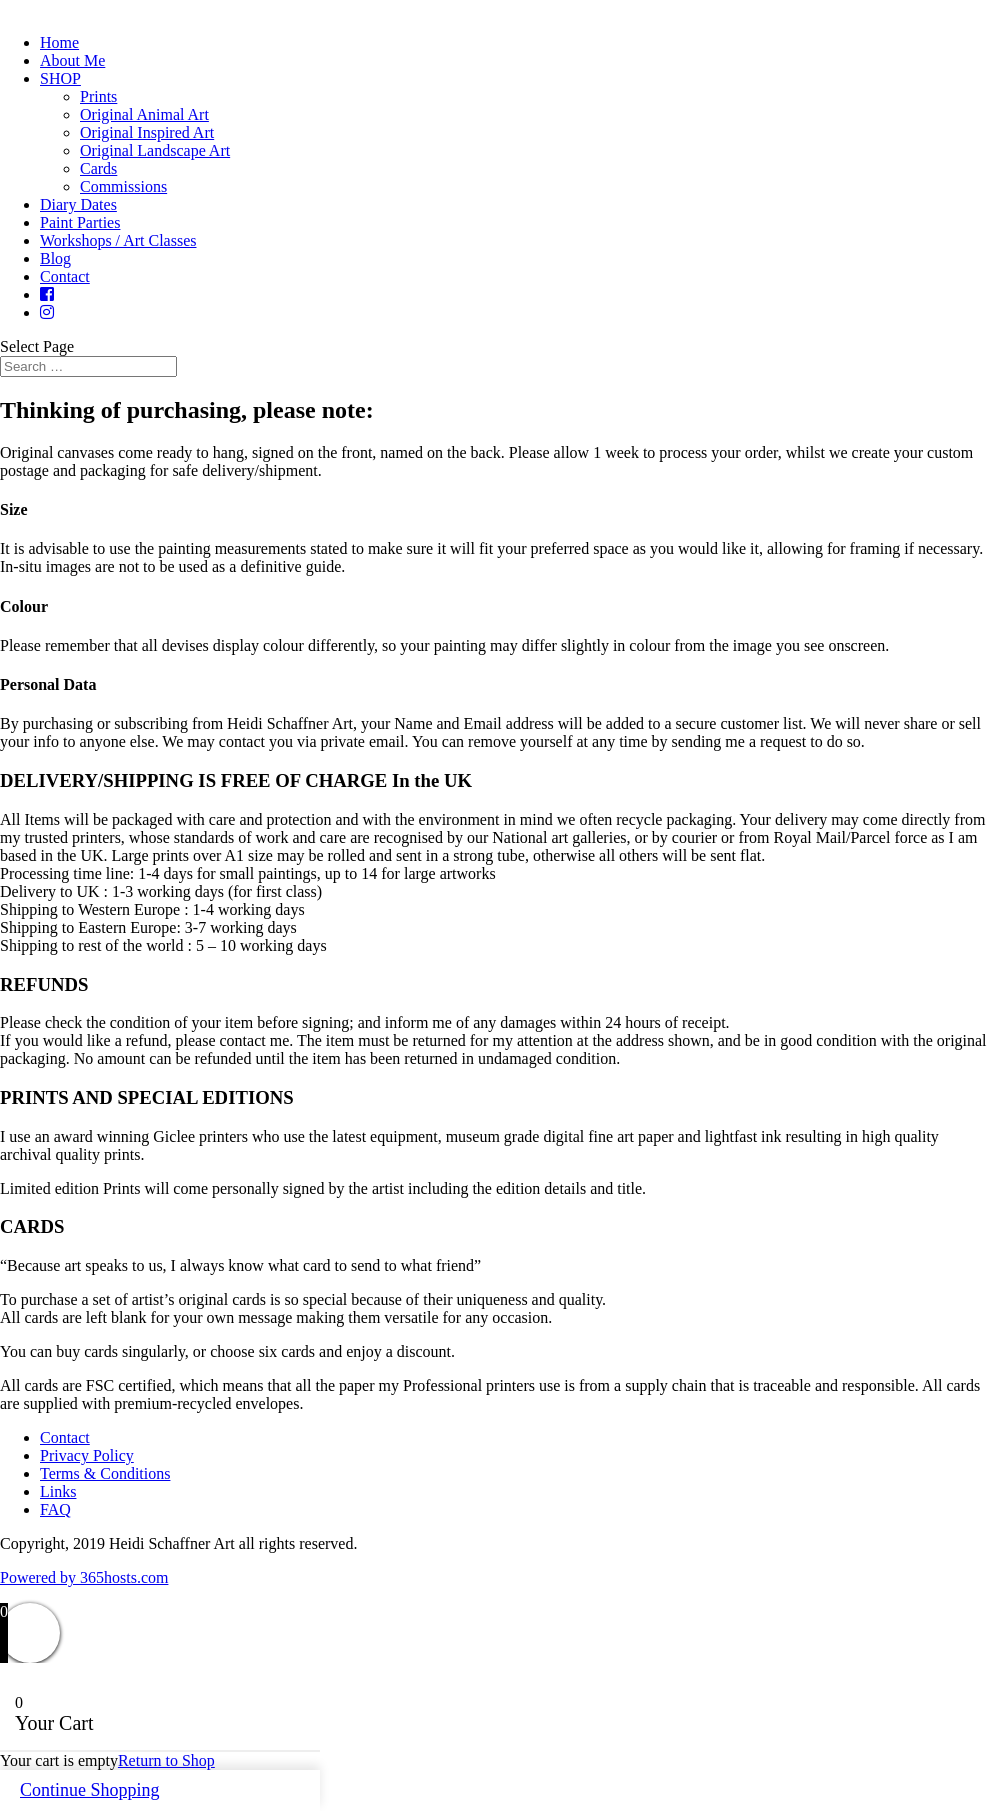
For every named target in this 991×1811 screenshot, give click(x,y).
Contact (65, 276)
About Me (72, 60)
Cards (98, 168)
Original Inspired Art (147, 132)
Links (58, 1491)
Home (59, 42)
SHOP (60, 78)
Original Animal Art (144, 114)
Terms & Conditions (105, 1473)
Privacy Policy (87, 1455)
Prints (98, 96)
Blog (55, 258)
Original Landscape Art (155, 150)
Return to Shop (166, 1760)
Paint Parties (80, 222)
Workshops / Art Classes (118, 240)
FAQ (55, 1509)
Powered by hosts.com (84, 1577)
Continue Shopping (90, 1790)
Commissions (123, 186)
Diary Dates (78, 204)
